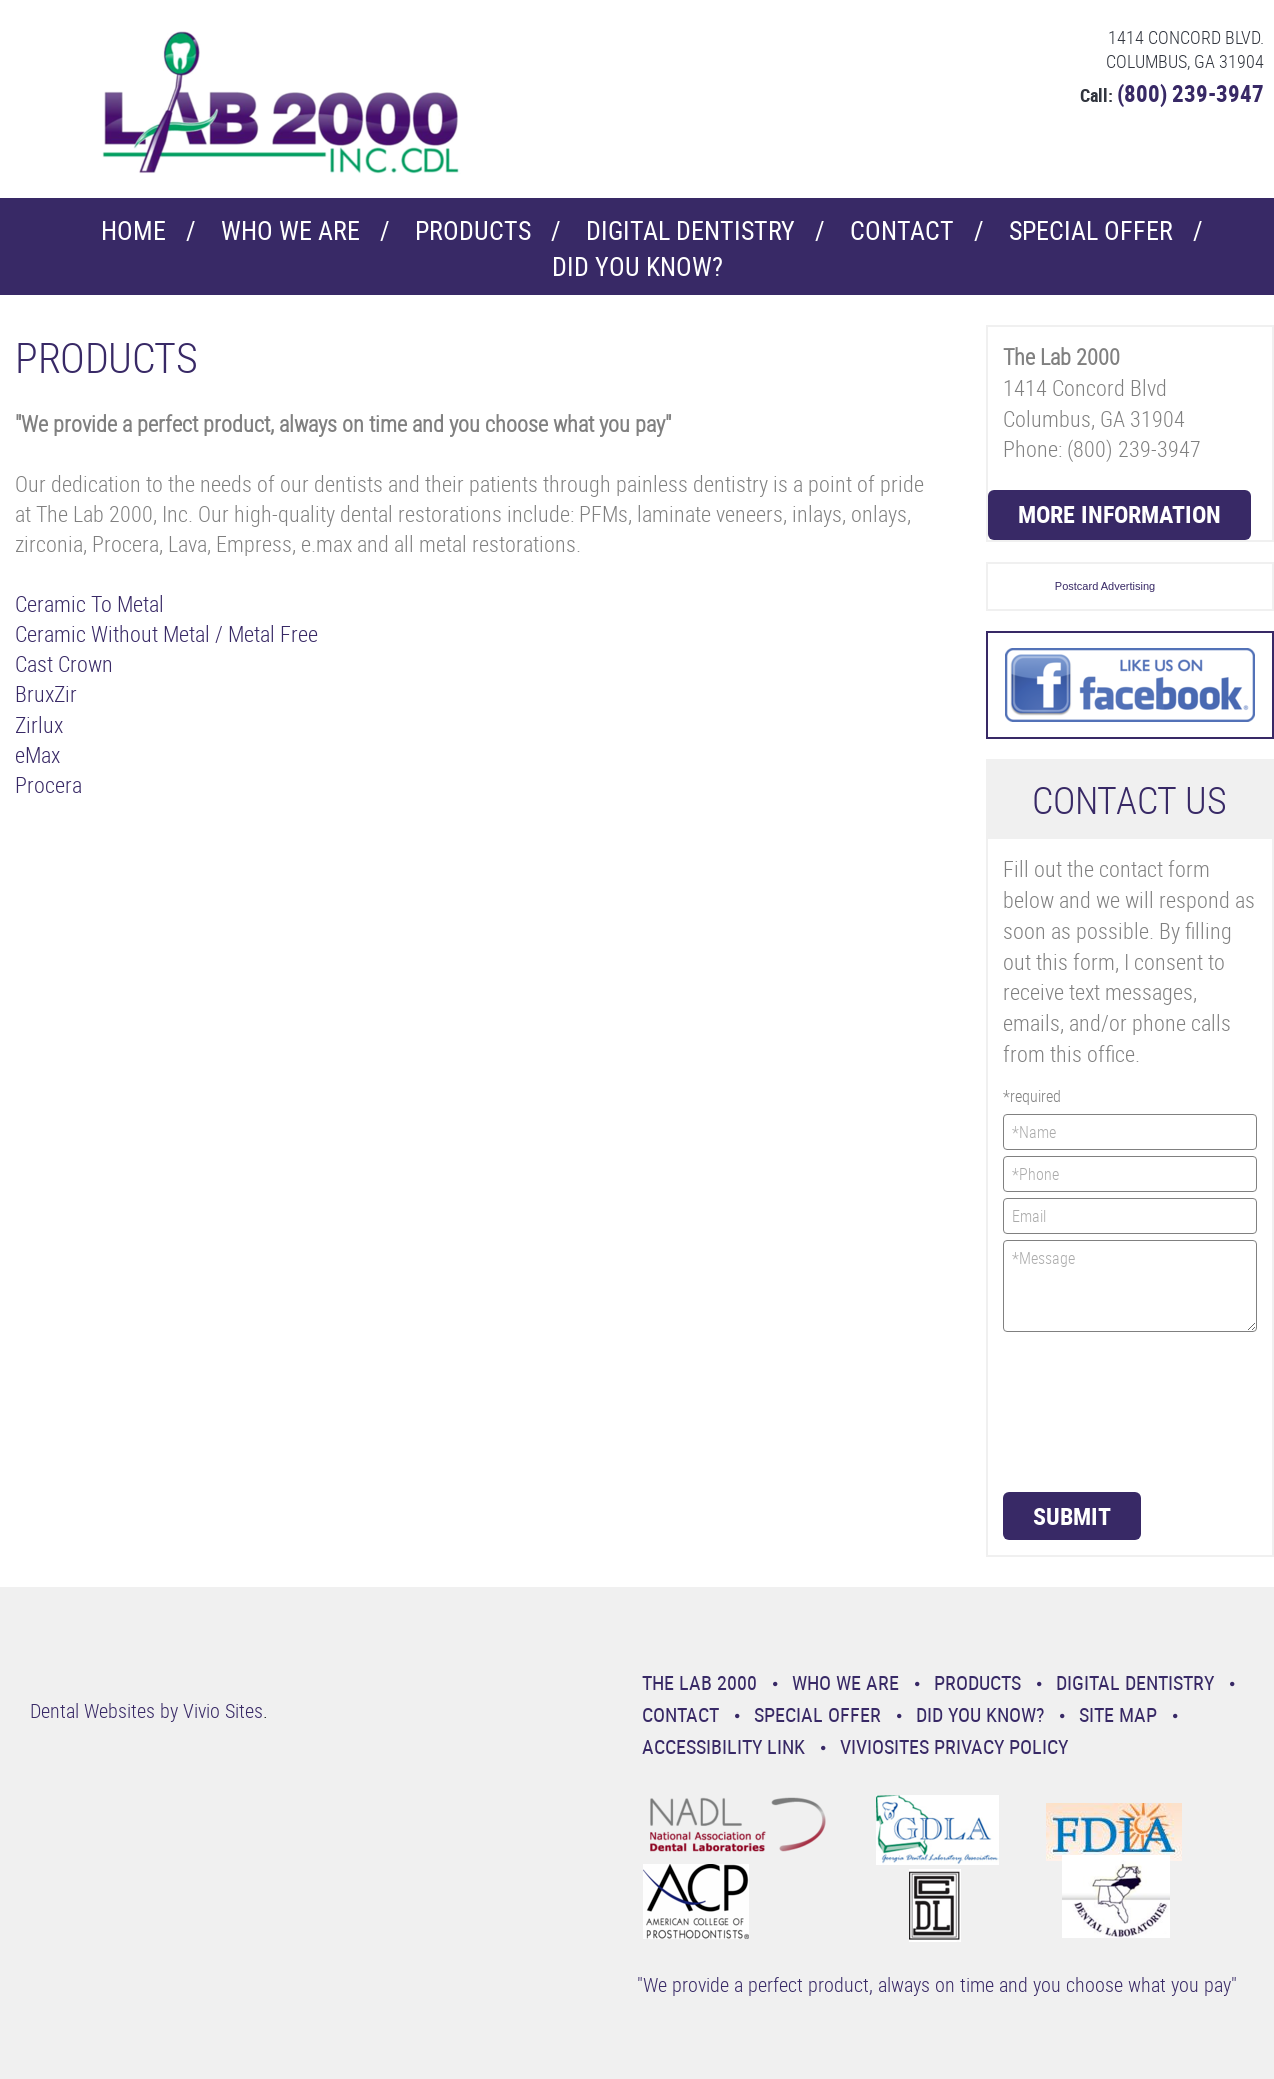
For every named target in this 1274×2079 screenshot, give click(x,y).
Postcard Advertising (1105, 586)
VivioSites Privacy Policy (954, 1746)
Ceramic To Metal (89, 603)
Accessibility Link (723, 1746)
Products (473, 230)
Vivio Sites (223, 1710)
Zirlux (39, 724)
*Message (1130, 1286)
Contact (902, 230)
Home (133, 230)
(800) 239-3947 (1190, 93)
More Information (1119, 514)
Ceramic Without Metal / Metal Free (166, 633)
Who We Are (290, 230)
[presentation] (1085, 1410)
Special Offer (1091, 230)
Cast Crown (64, 663)
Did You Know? (637, 266)
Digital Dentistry (690, 230)
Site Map (1118, 1714)
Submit (1072, 1516)
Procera (48, 784)
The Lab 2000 (699, 1682)
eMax (37, 754)
